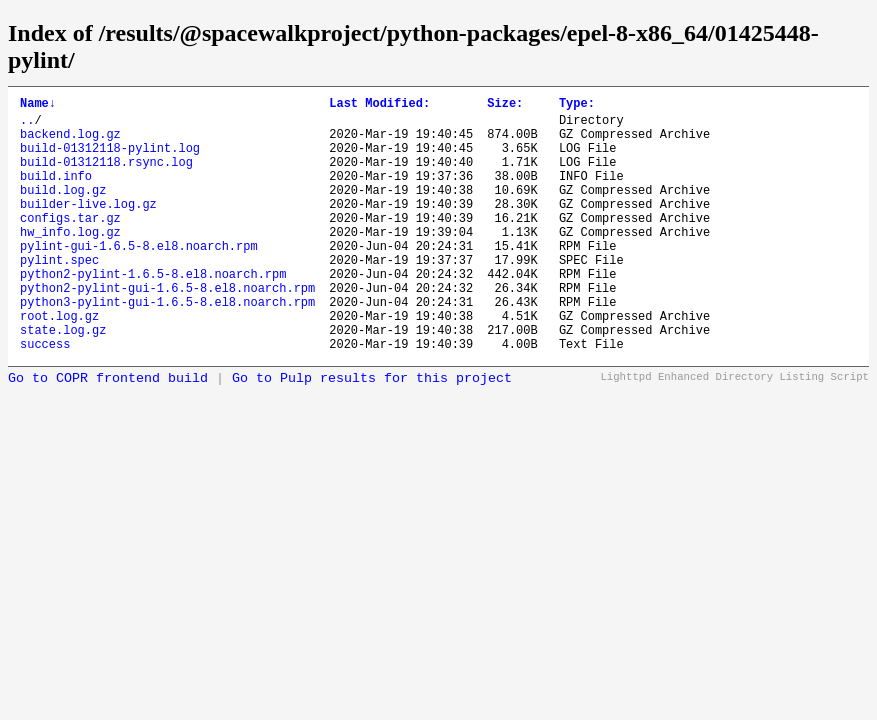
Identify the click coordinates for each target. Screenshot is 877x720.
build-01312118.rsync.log (106, 176)
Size (505, 105)
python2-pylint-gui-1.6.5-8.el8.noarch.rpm (167, 329)
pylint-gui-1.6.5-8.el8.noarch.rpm (139, 278)
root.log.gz (59, 363)
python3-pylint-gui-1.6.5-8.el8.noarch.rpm (167, 346)
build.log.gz (63, 210)
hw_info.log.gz (70, 261)
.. (27, 125)
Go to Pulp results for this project (372, 432)
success (45, 397)
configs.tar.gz (70, 244)
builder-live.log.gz (88, 227)
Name (38, 105)
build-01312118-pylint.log (110, 159)
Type (577, 105)
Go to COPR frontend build (108, 432)
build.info (56, 193)
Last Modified (379, 105)
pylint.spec (59, 295)
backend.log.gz (70, 142)
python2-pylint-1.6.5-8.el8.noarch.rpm (153, 312)
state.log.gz (63, 380)
